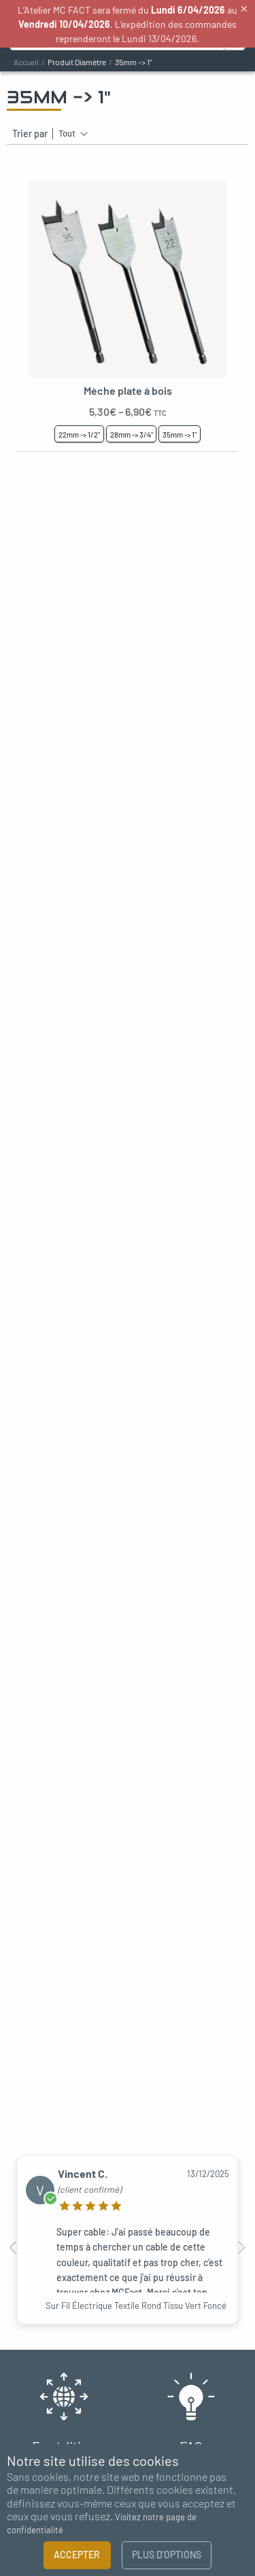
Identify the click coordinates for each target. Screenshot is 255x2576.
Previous (13, 2248)
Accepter (77, 2554)
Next (241, 2248)
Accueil (26, 62)
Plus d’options (166, 2554)
